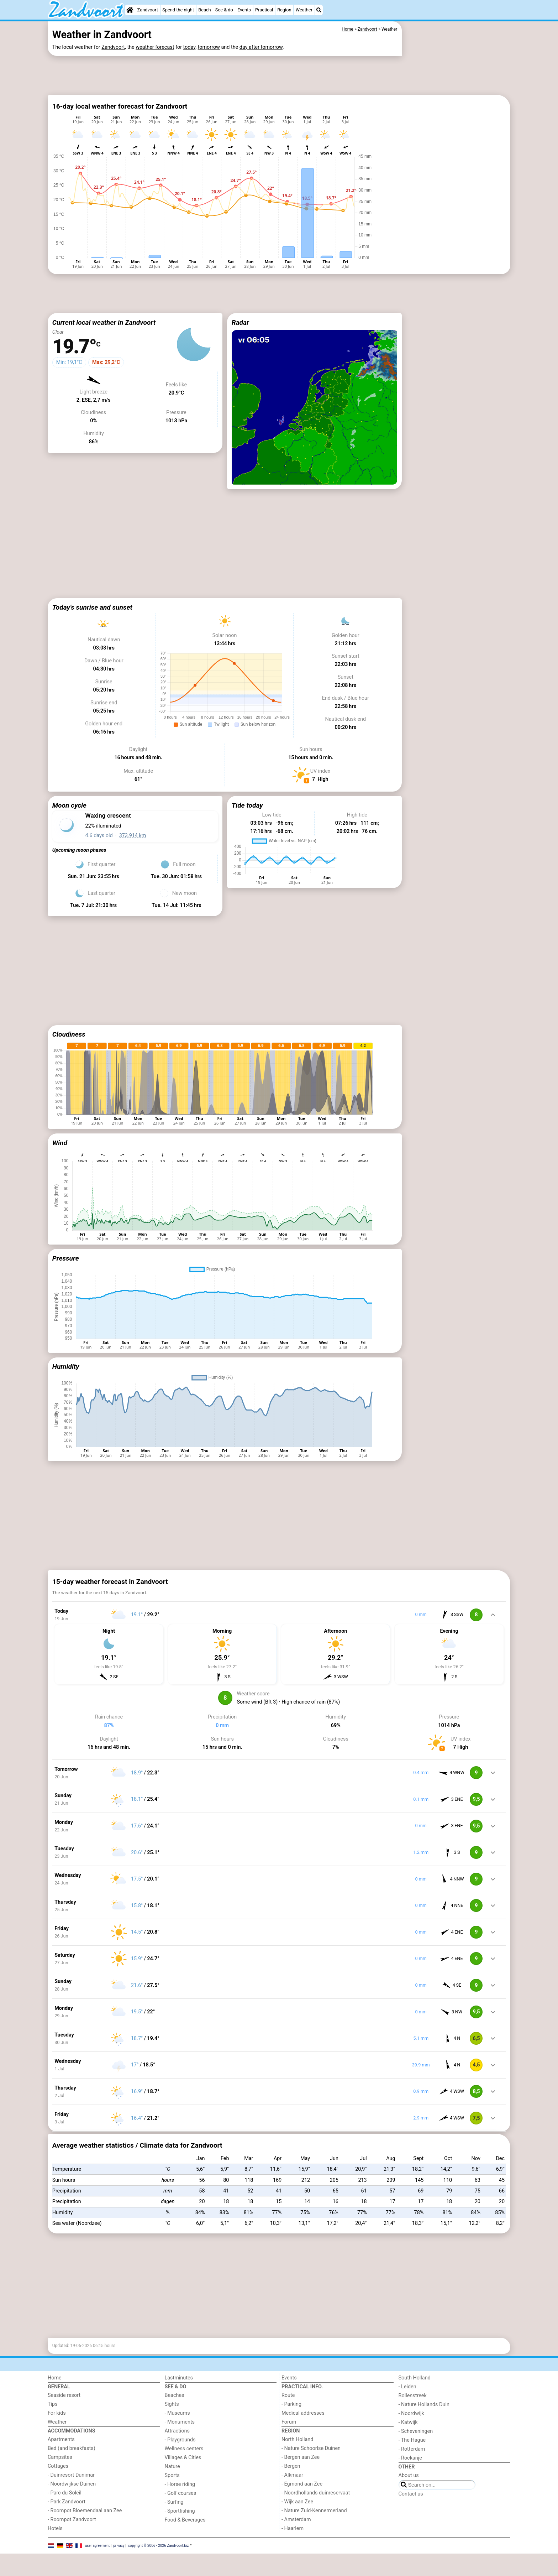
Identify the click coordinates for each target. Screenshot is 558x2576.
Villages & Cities (183, 2513)
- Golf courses (180, 2549)
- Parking (291, 2460)
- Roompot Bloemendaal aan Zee (85, 2566)
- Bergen (290, 2522)
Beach (204, 9)
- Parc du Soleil (64, 2548)
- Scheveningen (416, 2487)
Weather (304, 9)
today (189, 47)
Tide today (247, 859)
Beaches (174, 2451)
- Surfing (174, 2558)
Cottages (58, 2522)
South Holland (415, 2433)
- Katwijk (408, 2478)
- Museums (177, 2469)
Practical (264, 9)
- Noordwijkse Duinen (72, 2539)
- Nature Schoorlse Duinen (311, 2504)
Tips (53, 2460)
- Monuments (180, 2478)
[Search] (319, 10)
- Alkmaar (292, 2531)
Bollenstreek (413, 2451)
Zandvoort (147, 9)
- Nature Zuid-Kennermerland (314, 2566)
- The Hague (412, 2496)
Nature (172, 2522)
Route (288, 2451)
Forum (288, 2478)
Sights (172, 2460)
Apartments (61, 2495)
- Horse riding (180, 2540)
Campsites (60, 2513)
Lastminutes (179, 2433)
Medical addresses (303, 2469)
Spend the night (178, 9)
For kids (57, 2469)
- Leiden (407, 2442)
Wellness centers (184, 2504)
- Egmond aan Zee (301, 2539)
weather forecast (155, 47)
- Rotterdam (412, 2505)
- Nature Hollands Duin (424, 2460)
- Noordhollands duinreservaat (315, 2548)
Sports (172, 2531)
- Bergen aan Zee (300, 2513)
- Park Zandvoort (66, 2557)
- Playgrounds (180, 2495)
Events (244, 9)
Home (55, 2433)
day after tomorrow (261, 47)
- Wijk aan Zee (297, 2557)
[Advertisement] (225, 74)
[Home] (130, 10)
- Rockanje (410, 2513)
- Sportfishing (180, 2567)
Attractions (177, 2486)
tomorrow (209, 47)
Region (284, 9)
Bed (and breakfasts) (71, 2504)
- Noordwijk (411, 2469)
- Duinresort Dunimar (71, 2531)
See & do (224, 9)
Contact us (411, 2549)
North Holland (297, 2495)
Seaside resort (64, 2451)
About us (409, 2531)
